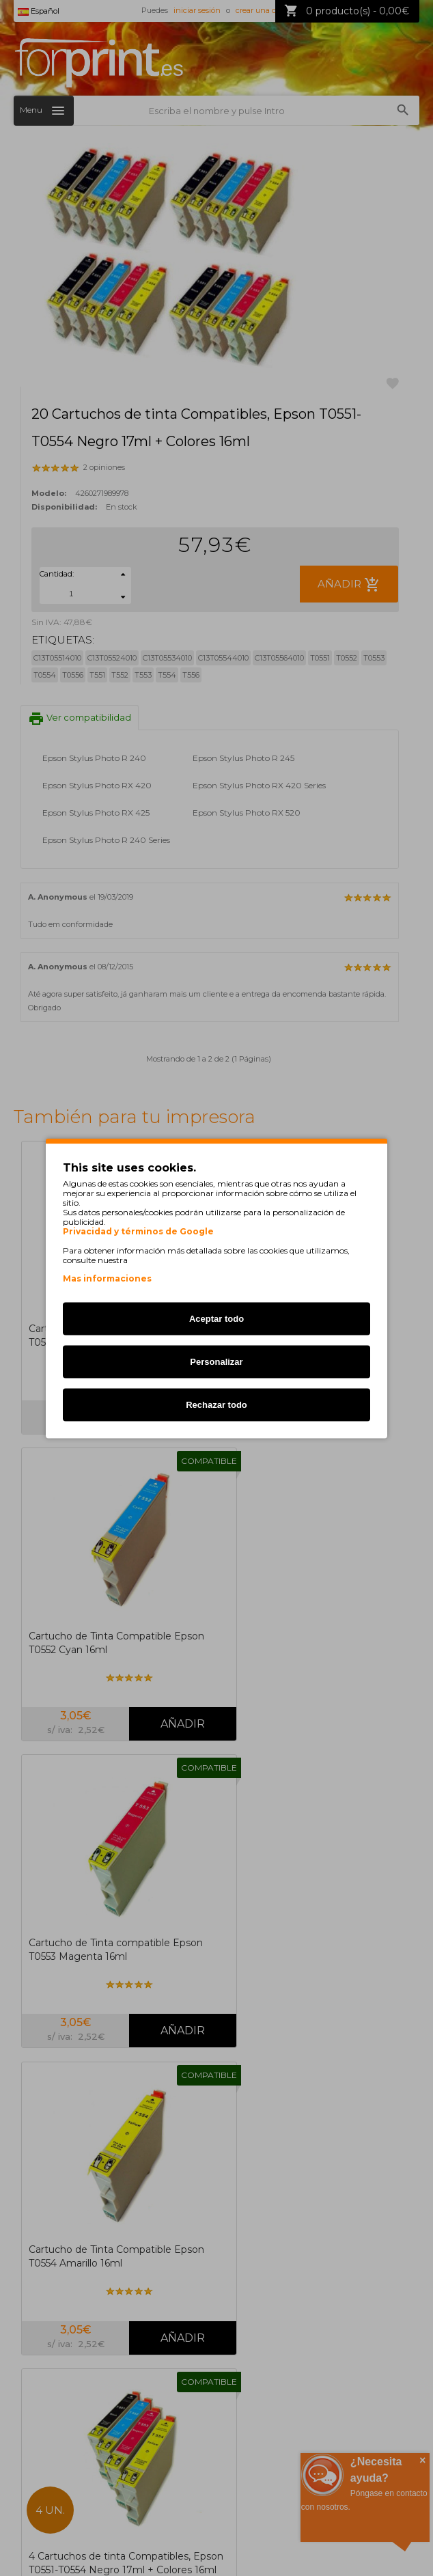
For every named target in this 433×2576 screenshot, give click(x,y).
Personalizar (216, 1361)
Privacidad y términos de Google (138, 1231)
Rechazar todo (216, 1404)
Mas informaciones (107, 1278)
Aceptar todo (216, 1318)
